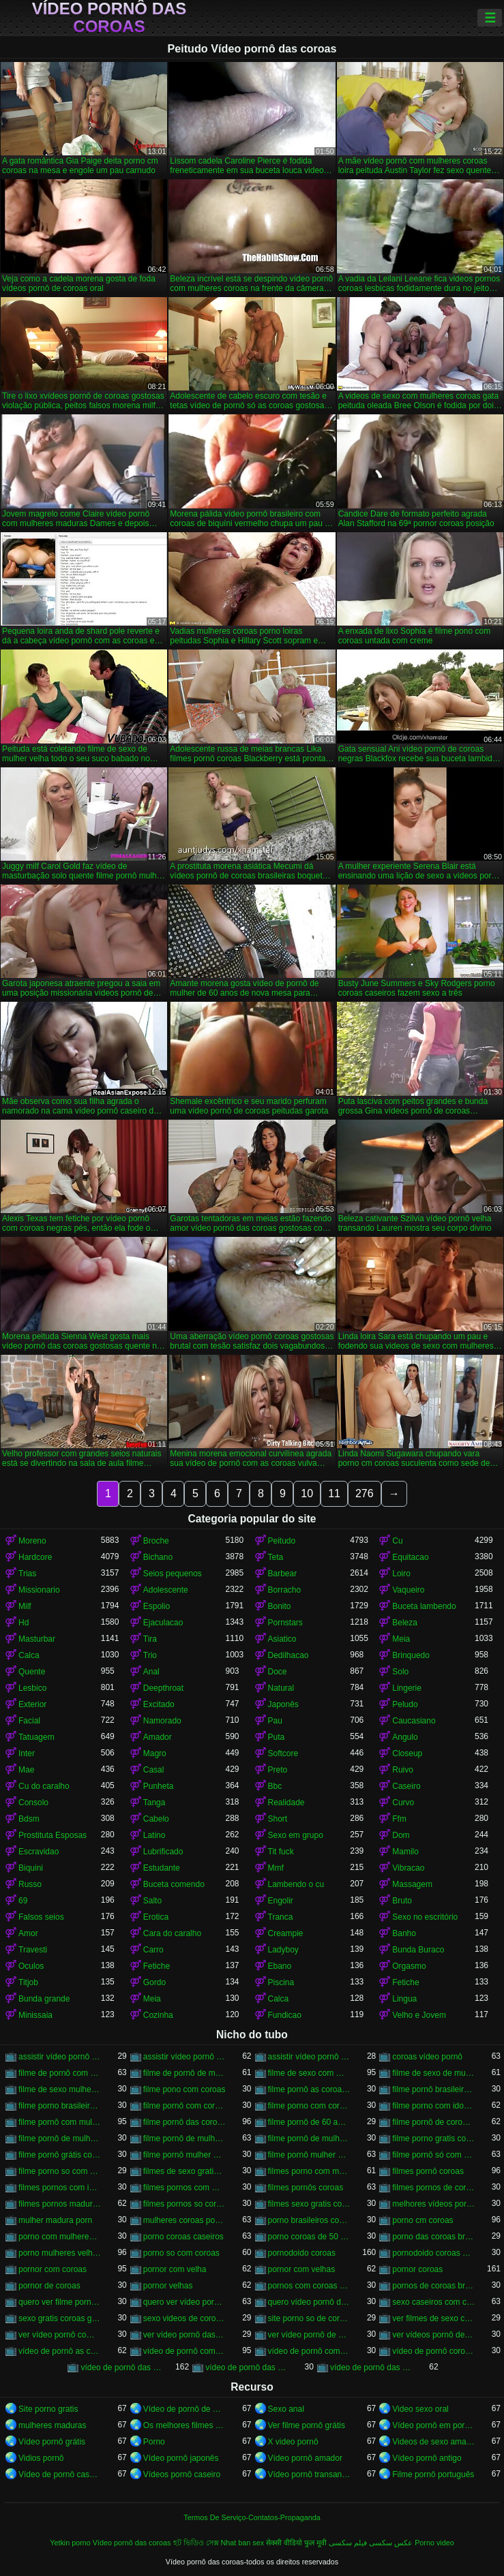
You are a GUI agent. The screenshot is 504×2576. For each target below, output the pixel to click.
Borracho (284, 1590)
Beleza (404, 1622)
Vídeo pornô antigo (426, 2458)
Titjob (28, 1982)
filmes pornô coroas (428, 2171)
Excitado (159, 1704)
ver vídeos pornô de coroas (433, 2335)
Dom (400, 1835)
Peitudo (282, 1541)
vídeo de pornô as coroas (59, 2351)
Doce (277, 1671)
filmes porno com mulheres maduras (309, 2171)
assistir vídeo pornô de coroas (184, 2056)
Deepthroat (163, 1688)
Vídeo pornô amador (305, 2458)
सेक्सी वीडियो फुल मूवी (296, 2543)
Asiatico (282, 1639)
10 (307, 1493)
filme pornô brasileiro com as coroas (433, 2089)
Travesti (32, 1949)
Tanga (154, 1802)
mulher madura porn (55, 2220)
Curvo (403, 1802)
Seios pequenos (172, 1573)
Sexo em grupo (295, 1835)
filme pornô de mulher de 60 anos (184, 2138)
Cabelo (156, 1819)
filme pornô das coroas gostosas (184, 2122)
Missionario (39, 1590)
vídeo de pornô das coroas (121, 2367)
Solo (400, 1671)
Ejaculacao (163, 1622)
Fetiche (156, 1966)
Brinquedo (411, 1655)
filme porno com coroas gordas (309, 2106)
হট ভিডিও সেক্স (196, 2543)
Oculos (31, 1966)
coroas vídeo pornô (427, 2056)
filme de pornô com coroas (59, 2073)
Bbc (275, 1786)
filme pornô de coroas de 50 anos (433, 2122)
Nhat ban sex (243, 2543)
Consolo (33, 1802)
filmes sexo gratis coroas (309, 2204)
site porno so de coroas (309, 2318)
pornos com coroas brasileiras (309, 2285)
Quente (31, 1671)
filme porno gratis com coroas (433, 2138)
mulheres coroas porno (184, 2220)
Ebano (280, 1966)
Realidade (286, 1802)
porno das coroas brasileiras (433, 2236)
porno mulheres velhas (59, 2253)
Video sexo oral (420, 2409)
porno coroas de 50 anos (309, 2236)
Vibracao (408, 1868)
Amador (157, 1737)
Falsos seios (41, 1917)
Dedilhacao (288, 1655)
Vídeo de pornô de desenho (184, 2409)
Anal (151, 1671)
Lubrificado (163, 1851)
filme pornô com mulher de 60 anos (59, 2122)
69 (22, 1900)
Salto (152, 1900)
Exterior (32, 1704)
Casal (153, 1770)
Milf (24, 1606)
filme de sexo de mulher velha (433, 2073)
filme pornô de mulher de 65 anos (309, 2138)
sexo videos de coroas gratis (184, 2318)
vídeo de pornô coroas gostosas (433, 2351)
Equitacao (410, 1557)
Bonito (279, 1606)
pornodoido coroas (302, 2253)
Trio (150, 1655)
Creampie (285, 1933)
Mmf (276, 1868)
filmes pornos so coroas (184, 2204)
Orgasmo (409, 1966)
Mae (26, 1770)
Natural (281, 1688)
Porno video (434, 2543)
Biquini (30, 1868)
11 (334, 1493)
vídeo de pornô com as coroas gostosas (309, 2351)
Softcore (283, 1753)
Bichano (158, 1557)
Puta (276, 1737)
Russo (30, 1884)
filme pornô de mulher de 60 (59, 2138)
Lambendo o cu (296, 1884)
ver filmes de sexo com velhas (433, 2318)
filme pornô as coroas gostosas (309, 2089)
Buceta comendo (174, 1884)
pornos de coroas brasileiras (433, 2285)
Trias (27, 1573)
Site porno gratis (48, 2409)
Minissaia (35, 2015)
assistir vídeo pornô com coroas (59, 2056)
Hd (23, 1622)
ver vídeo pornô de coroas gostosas (309, 2335)
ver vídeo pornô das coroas (184, 2335)
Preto (278, 1770)
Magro (154, 1753)
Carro (153, 1949)
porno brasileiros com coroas (309, 2220)
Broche (156, 1541)
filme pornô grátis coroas (59, 2155)
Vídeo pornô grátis (51, 2442)
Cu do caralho (44, 1786)
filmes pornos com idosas (59, 2187)
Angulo (404, 1737)
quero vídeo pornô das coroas (309, 2302)
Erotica (155, 1917)
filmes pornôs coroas (306, 2187)
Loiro (401, 1573)
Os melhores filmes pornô (184, 2425)
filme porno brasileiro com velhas (59, 2106)
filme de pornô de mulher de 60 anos (184, 2073)
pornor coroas (417, 2269)
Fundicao (284, 2015)
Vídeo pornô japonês (181, 2458)
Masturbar (36, 1639)
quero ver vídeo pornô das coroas (184, 2302)
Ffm (399, 1819)
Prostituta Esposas (52, 1835)
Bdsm (29, 1819)
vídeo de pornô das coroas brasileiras (246, 2367)
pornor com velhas (302, 2269)
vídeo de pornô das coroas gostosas (371, 2367)
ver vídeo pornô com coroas (59, 2335)
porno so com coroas (181, 2253)
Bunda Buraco (418, 1949)
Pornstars (285, 1622)
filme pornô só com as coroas (433, 2155)
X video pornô (293, 2442)
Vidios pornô (41, 2458)
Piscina (281, 1982)
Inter (26, 1753)
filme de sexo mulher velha (59, 2089)
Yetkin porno (70, 2543)
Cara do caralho (172, 1933)
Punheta (158, 1786)
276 (364, 1493)
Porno (154, 2442)
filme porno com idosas (433, 2106)
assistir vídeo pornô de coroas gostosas (309, 2056)
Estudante (161, 1868)
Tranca (280, 1917)
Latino (154, 1835)
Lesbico (32, 1688)
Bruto (402, 1900)
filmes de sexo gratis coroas (184, 2171)
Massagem (412, 1884)
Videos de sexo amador (433, 2442)
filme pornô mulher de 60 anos (309, 2155)
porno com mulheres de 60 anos (59, 2236)
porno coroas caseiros (183, 2236)
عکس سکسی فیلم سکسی (371, 2543)
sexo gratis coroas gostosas (59, 2318)
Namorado (162, 1721)
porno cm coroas (422, 2220)
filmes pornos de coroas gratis (433, 2187)
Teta (276, 1557)
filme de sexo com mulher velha (309, 2073)
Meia (401, 1639)
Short (278, 1819)
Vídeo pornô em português (433, 2425)
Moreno (32, 1541)
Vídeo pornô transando (309, 2474)
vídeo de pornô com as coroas (184, 2351)
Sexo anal (286, 2409)
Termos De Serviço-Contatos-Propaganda (251, 2517)
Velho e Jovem (419, 2015)
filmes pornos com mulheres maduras (184, 2187)
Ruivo (402, 1770)
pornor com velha (175, 2269)
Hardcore (35, 1557)
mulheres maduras (52, 2425)
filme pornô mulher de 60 (184, 2155)
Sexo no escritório (425, 1917)
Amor (28, 1933)
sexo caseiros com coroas (433, 2302)
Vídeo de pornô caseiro (59, 2474)
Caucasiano (413, 1721)
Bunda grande (44, 1999)
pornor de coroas (49, 2285)
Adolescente (165, 1590)
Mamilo (405, 1851)
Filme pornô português (433, 2474)
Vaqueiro (408, 1590)
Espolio (156, 1606)
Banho (404, 1933)
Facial (29, 1721)
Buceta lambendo (424, 1606)
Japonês (283, 1704)
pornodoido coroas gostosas (433, 2253)
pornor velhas (168, 2285)
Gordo (154, 1982)
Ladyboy (283, 1949)
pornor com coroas (52, 2269)
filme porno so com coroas (59, 2171)
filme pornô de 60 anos (309, 2122)
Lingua (404, 1999)
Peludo (404, 1704)
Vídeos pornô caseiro (181, 2474)
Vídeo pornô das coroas (109, 17)
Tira (150, 1639)
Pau (275, 1721)
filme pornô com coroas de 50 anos (184, 2106)
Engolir (280, 1900)
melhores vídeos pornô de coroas (433, 2204)
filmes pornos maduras (59, 2204)
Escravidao (38, 1851)
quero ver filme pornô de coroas (59, 2302)
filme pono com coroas (184, 2089)
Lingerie (406, 1688)
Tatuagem (36, 1737)
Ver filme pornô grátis (306, 2425)
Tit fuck (281, 1851)
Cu (397, 1541)
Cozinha (158, 2015)
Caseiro (406, 1786)
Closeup (407, 1753)
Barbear (282, 1573)
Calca (29, 1655)
